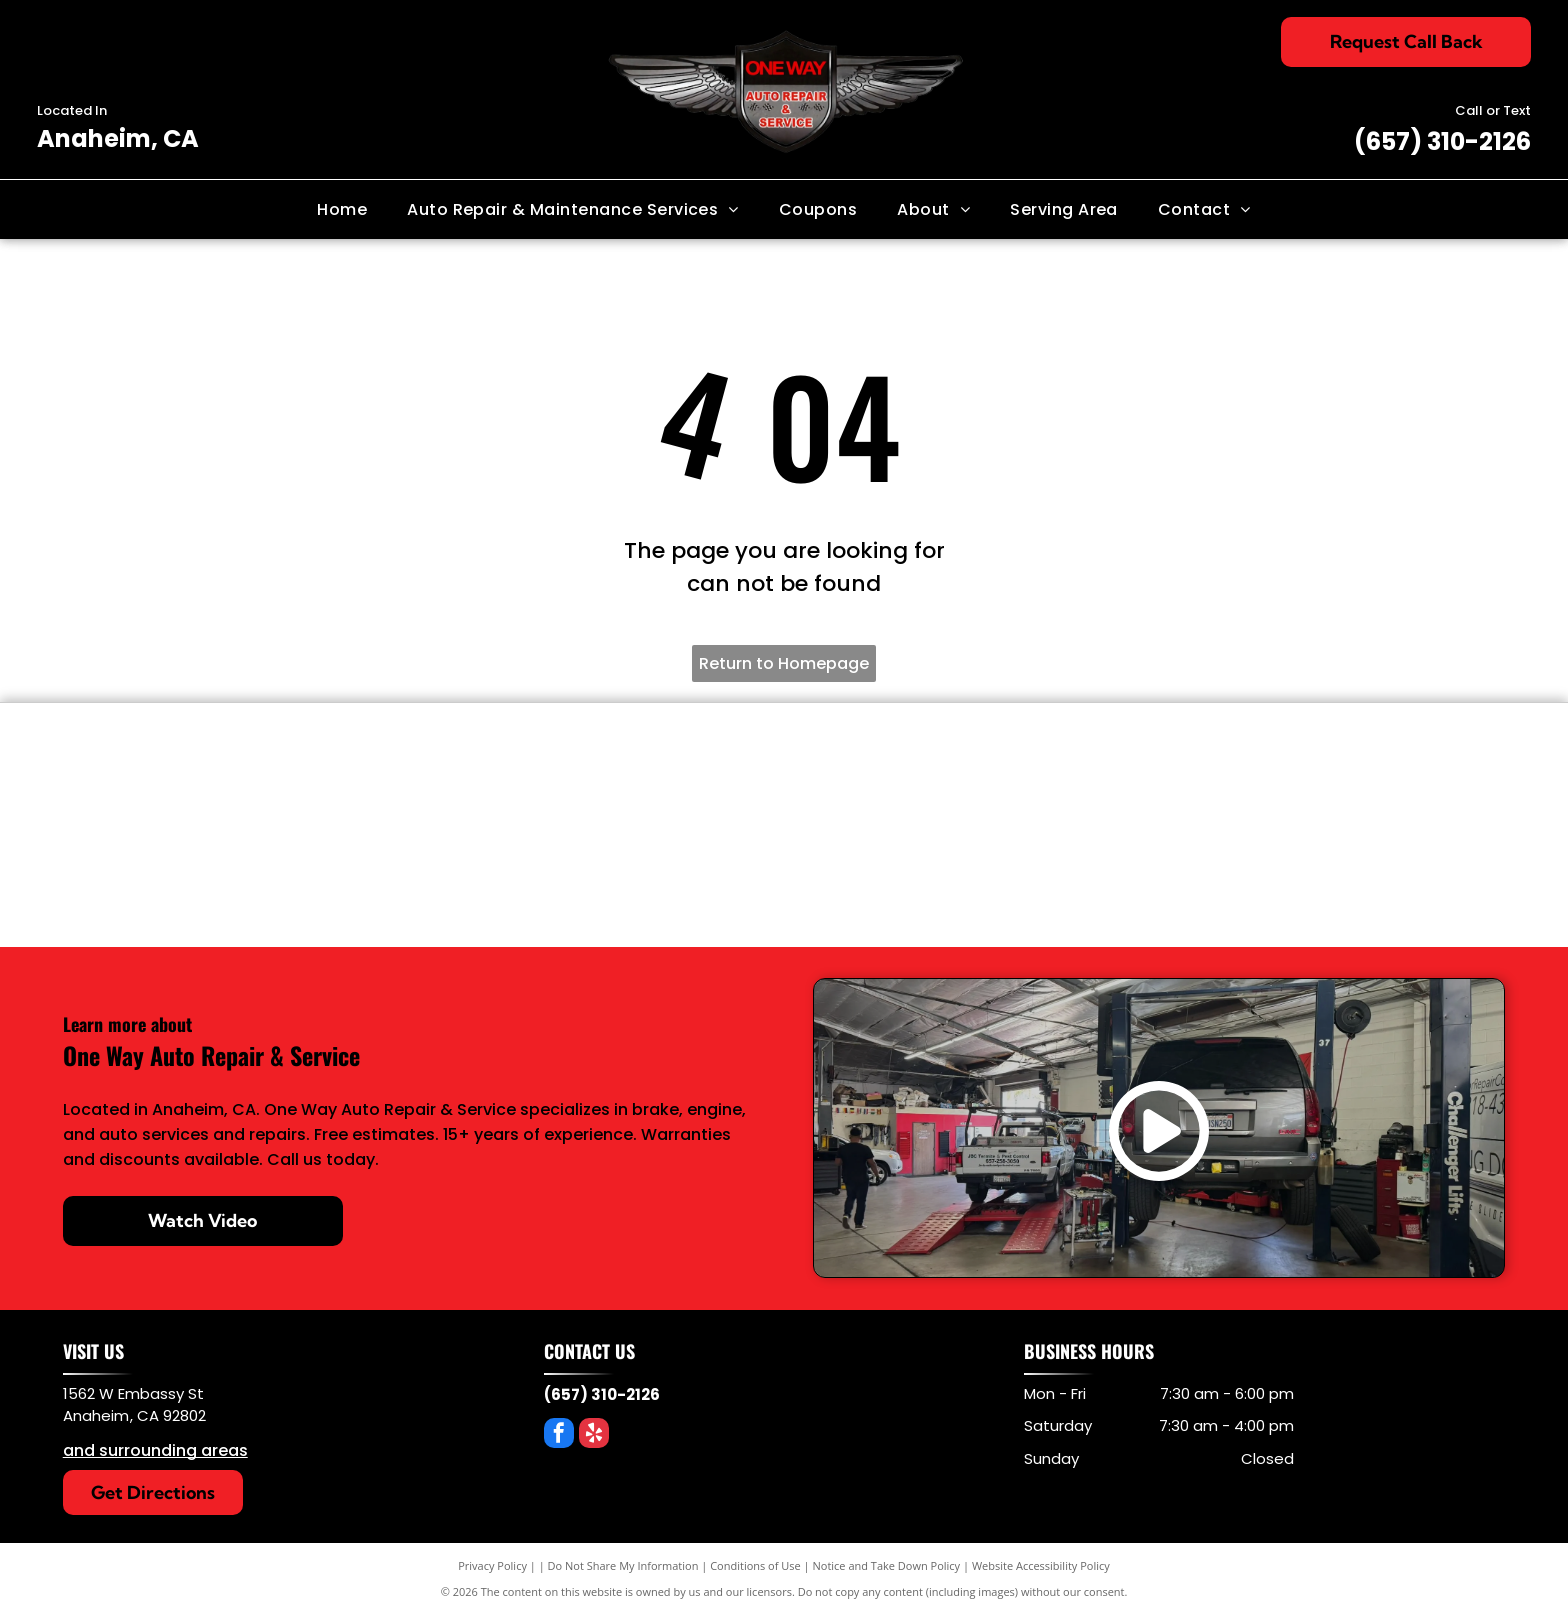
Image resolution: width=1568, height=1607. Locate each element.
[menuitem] (342, 209)
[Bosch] (427, 873)
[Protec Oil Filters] (1141, 777)
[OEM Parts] (190, 873)
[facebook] (559, 1435)
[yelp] (594, 1435)
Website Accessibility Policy (1041, 1565)
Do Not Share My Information (623, 1565)
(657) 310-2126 (1442, 141)
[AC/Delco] (665, 873)
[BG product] (665, 777)
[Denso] (190, 777)
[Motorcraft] (903, 873)
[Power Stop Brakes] (427, 777)
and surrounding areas (155, 1450)
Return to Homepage (784, 663)
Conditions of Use (755, 1565)
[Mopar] (1141, 873)
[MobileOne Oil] (1378, 777)
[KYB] (903, 777)
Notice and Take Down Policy (887, 1565)
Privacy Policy (492, 1565)
